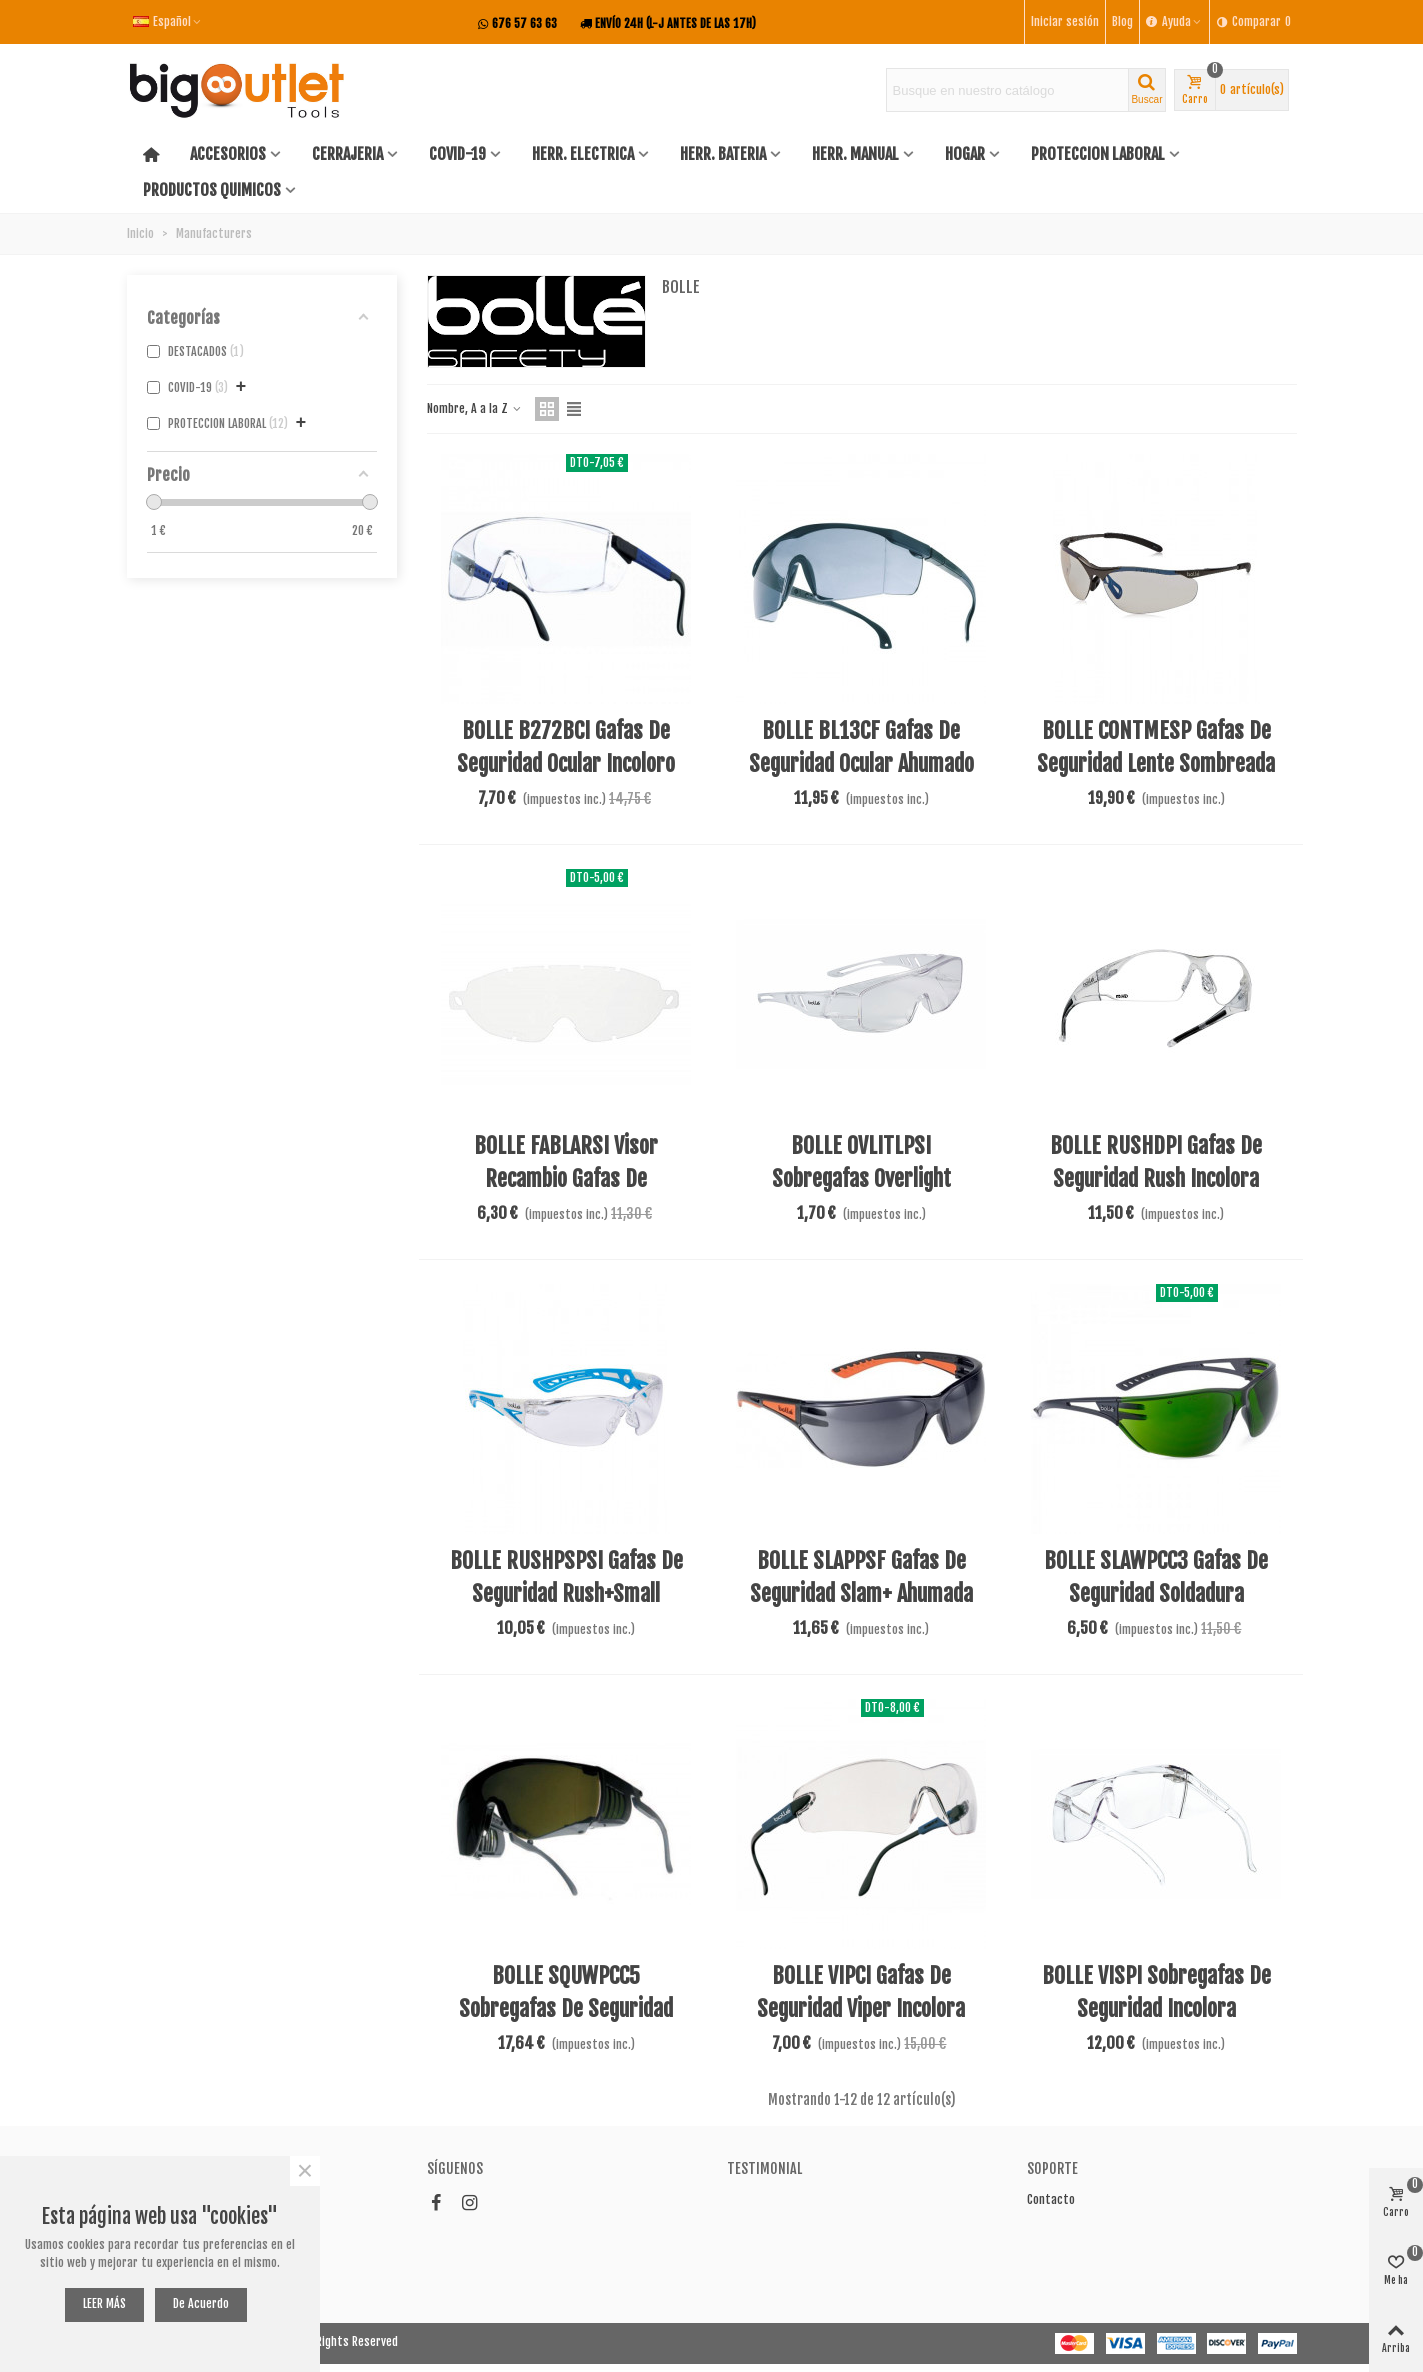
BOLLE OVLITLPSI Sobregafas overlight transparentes (861, 1178)
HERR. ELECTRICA (583, 154)
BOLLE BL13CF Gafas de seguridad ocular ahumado (861, 747)
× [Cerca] (305, 2171)
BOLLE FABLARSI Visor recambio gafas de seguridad (566, 1178)
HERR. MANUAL (855, 154)
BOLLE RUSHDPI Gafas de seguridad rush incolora (1156, 1162)
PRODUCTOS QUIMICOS (212, 190)
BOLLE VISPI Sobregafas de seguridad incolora (1156, 1992)
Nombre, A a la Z (475, 408)
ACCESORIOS (228, 154)
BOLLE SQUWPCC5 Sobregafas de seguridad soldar (566, 2008)
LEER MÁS (104, 2303)
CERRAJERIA (347, 154)
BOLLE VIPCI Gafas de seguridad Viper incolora (861, 1992)
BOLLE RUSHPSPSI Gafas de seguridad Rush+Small (566, 1577)
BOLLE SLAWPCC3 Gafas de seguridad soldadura (1156, 1577)
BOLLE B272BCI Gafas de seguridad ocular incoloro (566, 747)
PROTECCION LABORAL (1098, 154)
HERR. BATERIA (723, 154)
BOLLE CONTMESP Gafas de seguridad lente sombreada (1156, 747)
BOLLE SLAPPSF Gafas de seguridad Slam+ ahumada (861, 1577)
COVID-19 (457, 154)
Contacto (1051, 2199)
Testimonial (764, 2168)
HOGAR (965, 154)
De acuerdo (201, 2303)
